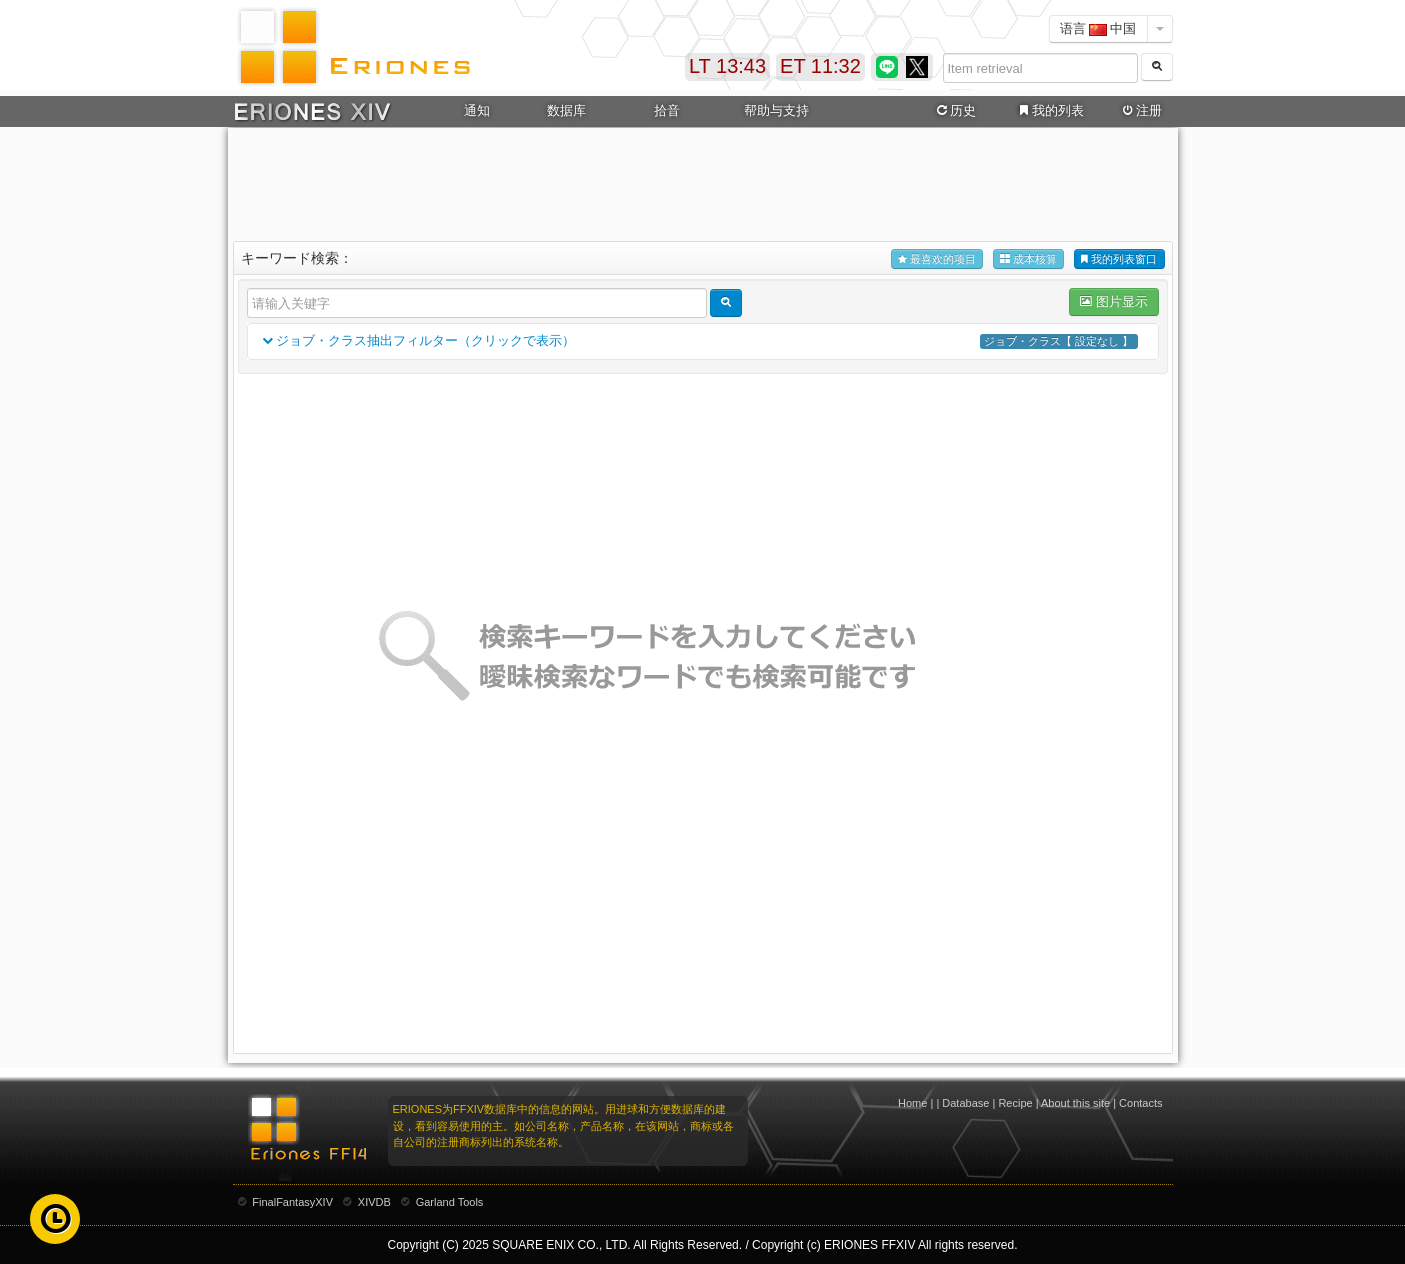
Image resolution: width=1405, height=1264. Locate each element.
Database (965, 1103)
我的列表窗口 (1119, 259)
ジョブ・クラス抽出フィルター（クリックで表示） (703, 341)
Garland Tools (450, 1202)
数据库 (566, 110)
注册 (1140, 111)
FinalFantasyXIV (292, 1202)
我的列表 (1049, 111)
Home (912, 1103)
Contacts (1140, 1103)
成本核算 (1028, 259)
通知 (477, 110)
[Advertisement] (703, 181)
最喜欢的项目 (937, 259)
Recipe (1015, 1103)
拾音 (667, 110)
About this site (1075, 1103)
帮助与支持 (776, 110)
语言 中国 (1098, 28)
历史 (954, 111)
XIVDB (374, 1202)
